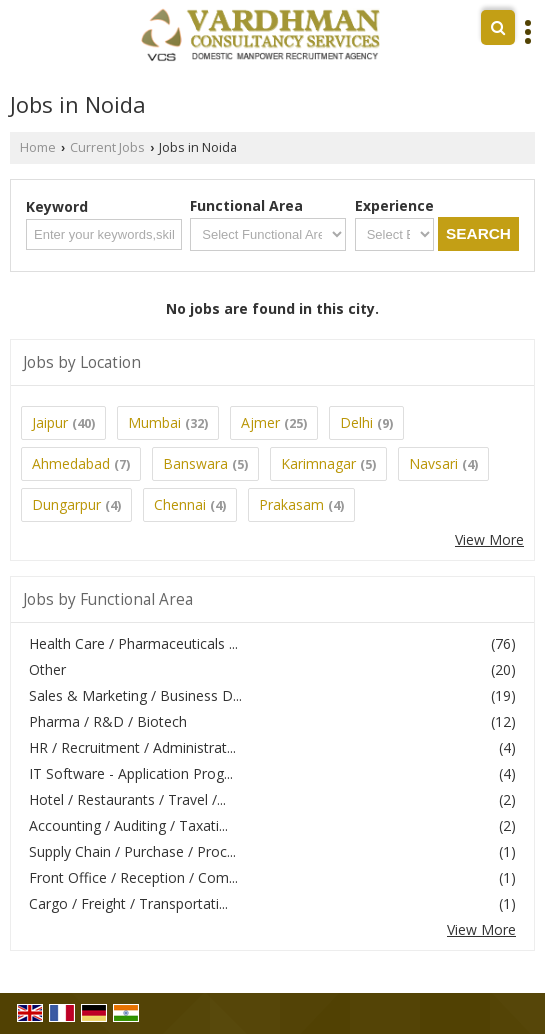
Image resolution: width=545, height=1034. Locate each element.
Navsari (433, 463)
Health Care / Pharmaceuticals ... (133, 643)
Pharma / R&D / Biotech (108, 721)
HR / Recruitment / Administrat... (132, 747)
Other (47, 669)
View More (489, 539)
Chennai (180, 504)
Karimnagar (318, 463)
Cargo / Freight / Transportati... (128, 903)
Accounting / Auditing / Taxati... (128, 825)
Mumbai (154, 422)
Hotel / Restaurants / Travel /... (127, 799)
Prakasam (291, 504)
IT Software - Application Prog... (131, 773)
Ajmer (260, 422)
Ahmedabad (71, 463)
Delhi (356, 422)
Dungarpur (66, 504)
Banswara (195, 463)
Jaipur (50, 422)
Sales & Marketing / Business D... (135, 695)
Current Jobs (107, 147)
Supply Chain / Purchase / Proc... (132, 851)
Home (38, 147)
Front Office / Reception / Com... (133, 877)
